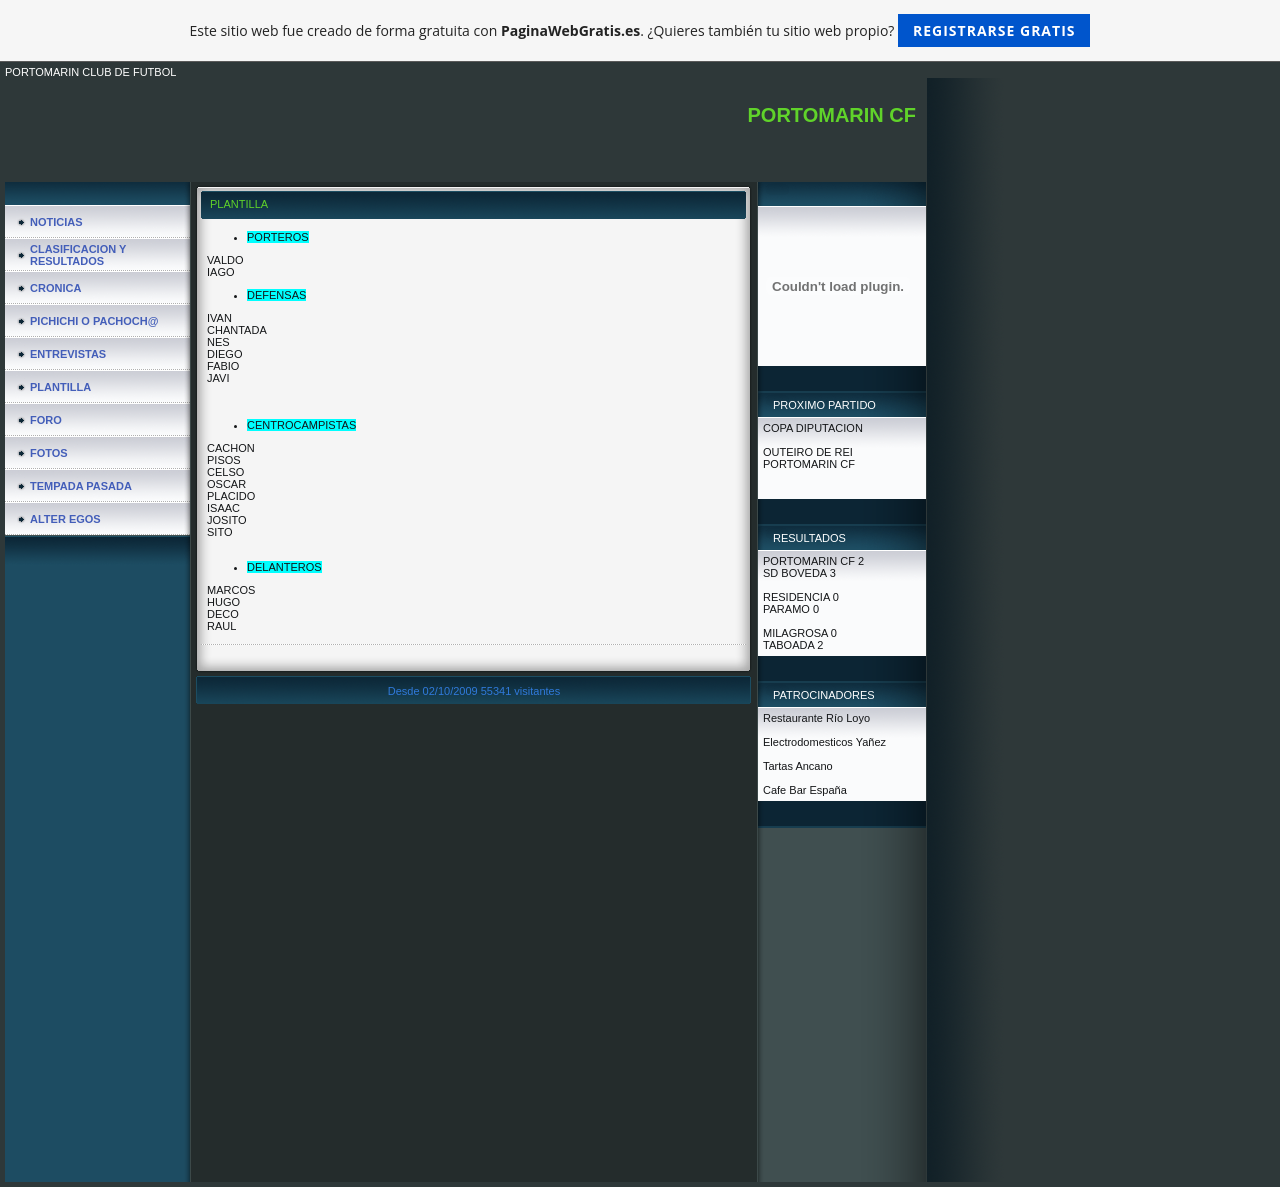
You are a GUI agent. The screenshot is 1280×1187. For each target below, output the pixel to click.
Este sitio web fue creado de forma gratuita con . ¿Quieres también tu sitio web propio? (640, 30)
